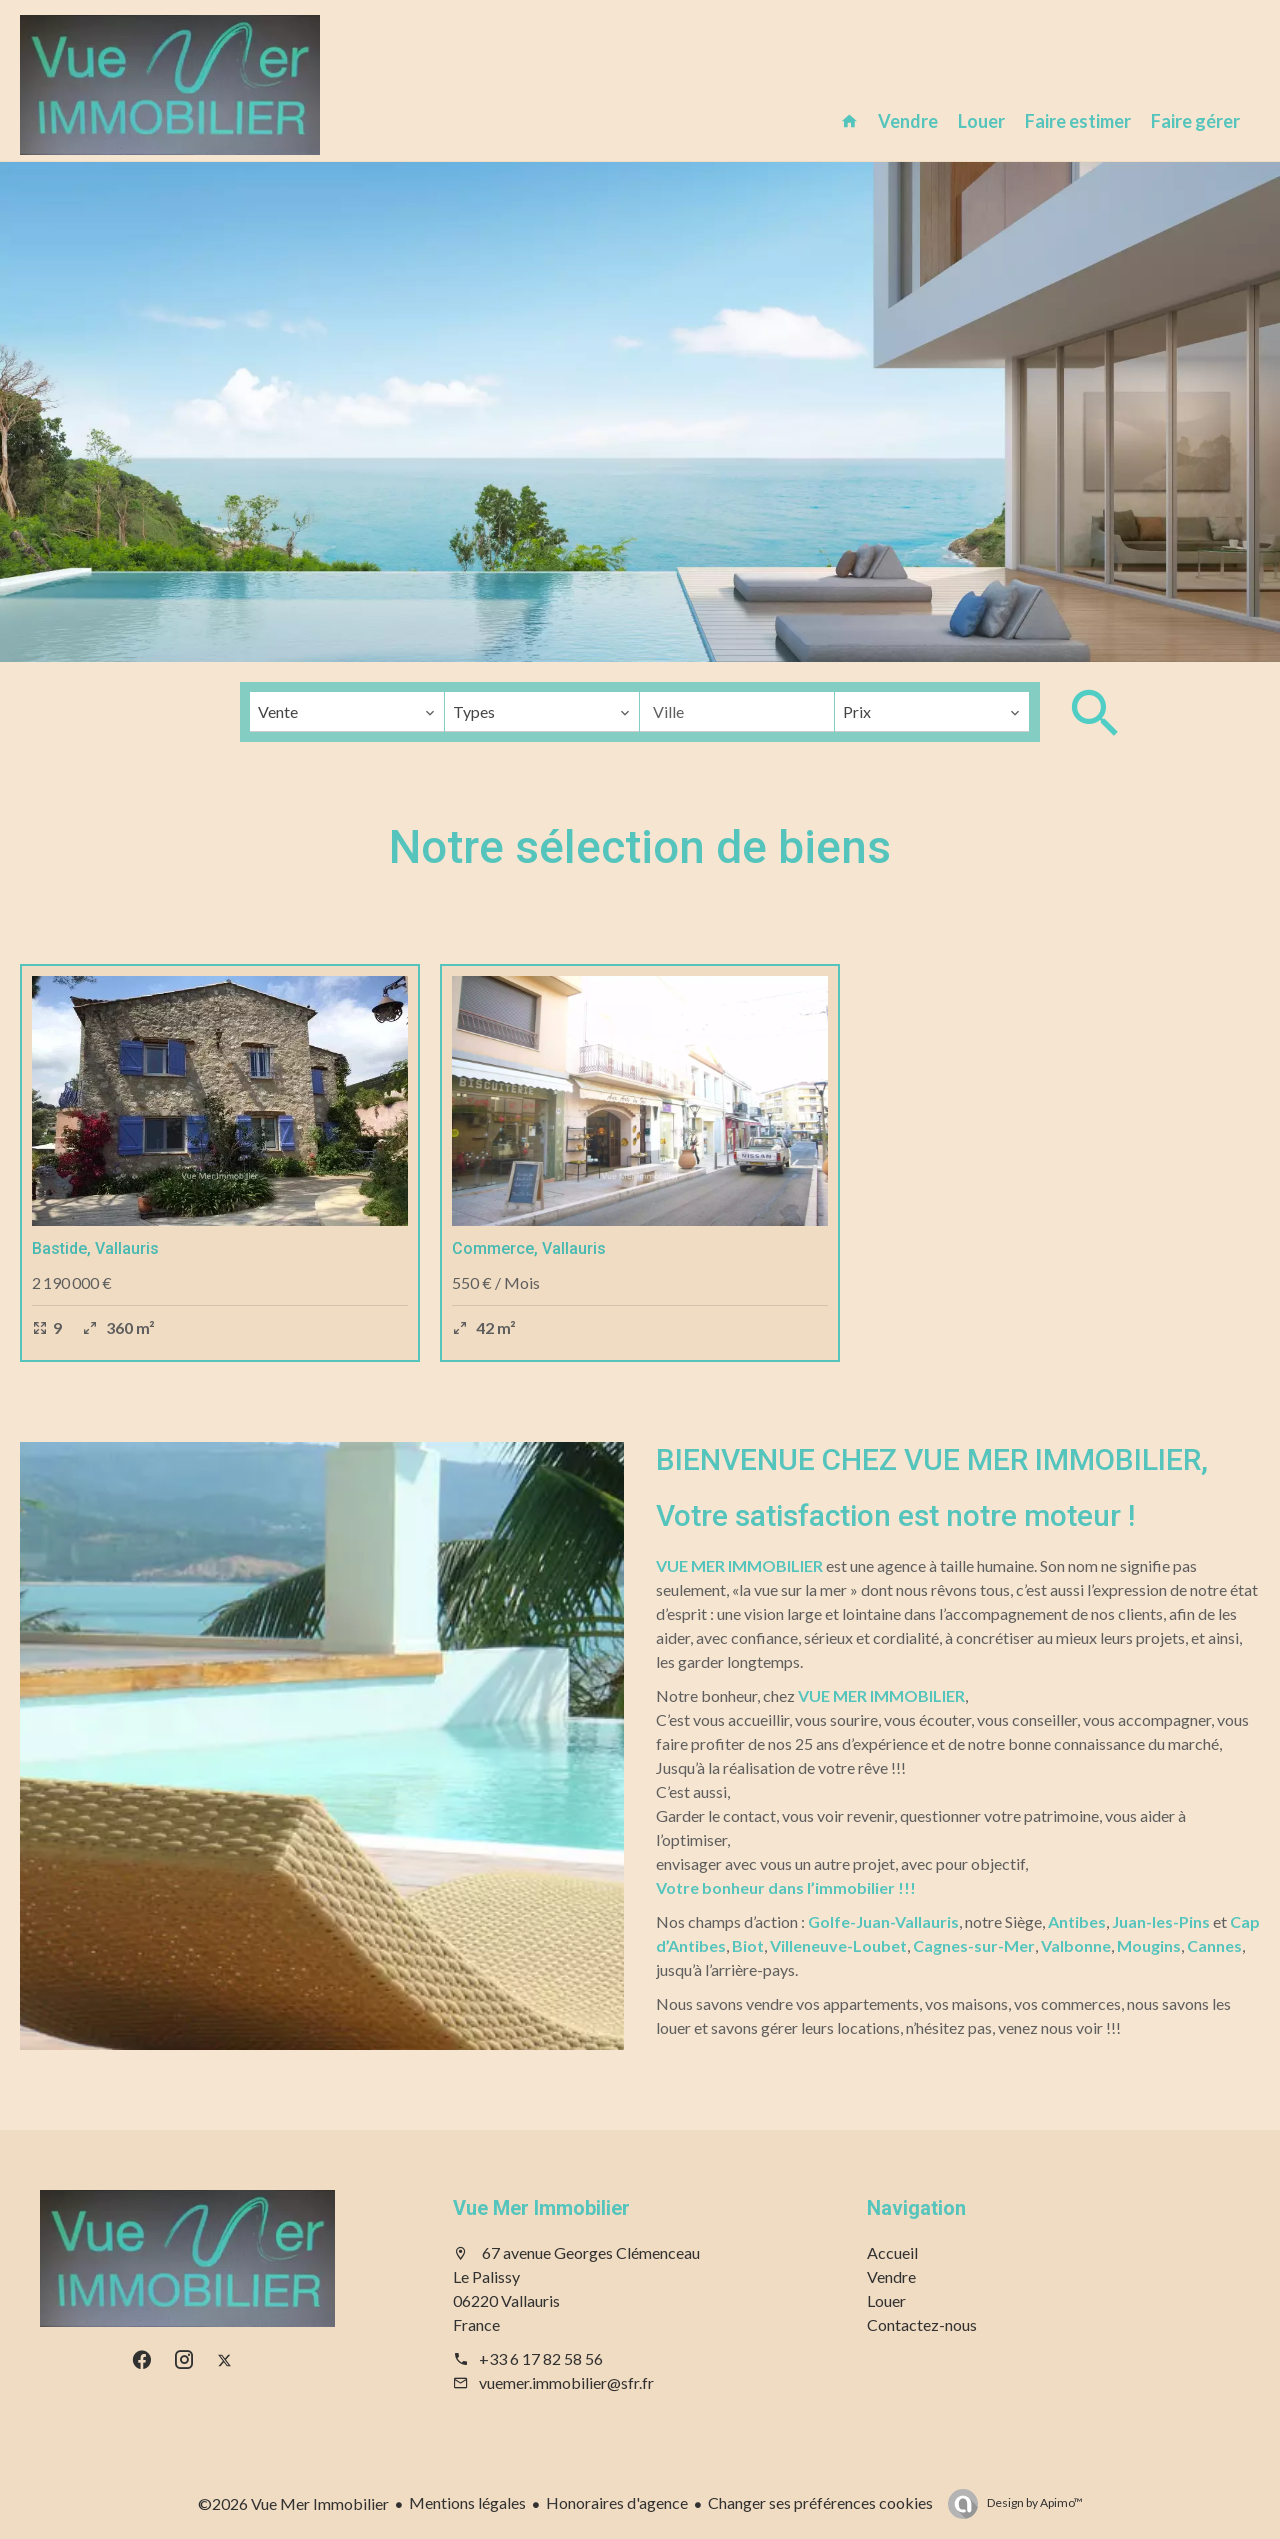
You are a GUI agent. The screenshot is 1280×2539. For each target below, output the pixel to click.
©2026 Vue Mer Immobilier (293, 2503)
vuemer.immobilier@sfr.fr (566, 2382)
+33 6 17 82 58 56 (541, 2358)
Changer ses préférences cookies (820, 2502)
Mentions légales (467, 2502)
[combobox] (347, 712)
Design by (1034, 2502)
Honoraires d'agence (617, 2502)
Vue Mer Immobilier (541, 2208)
